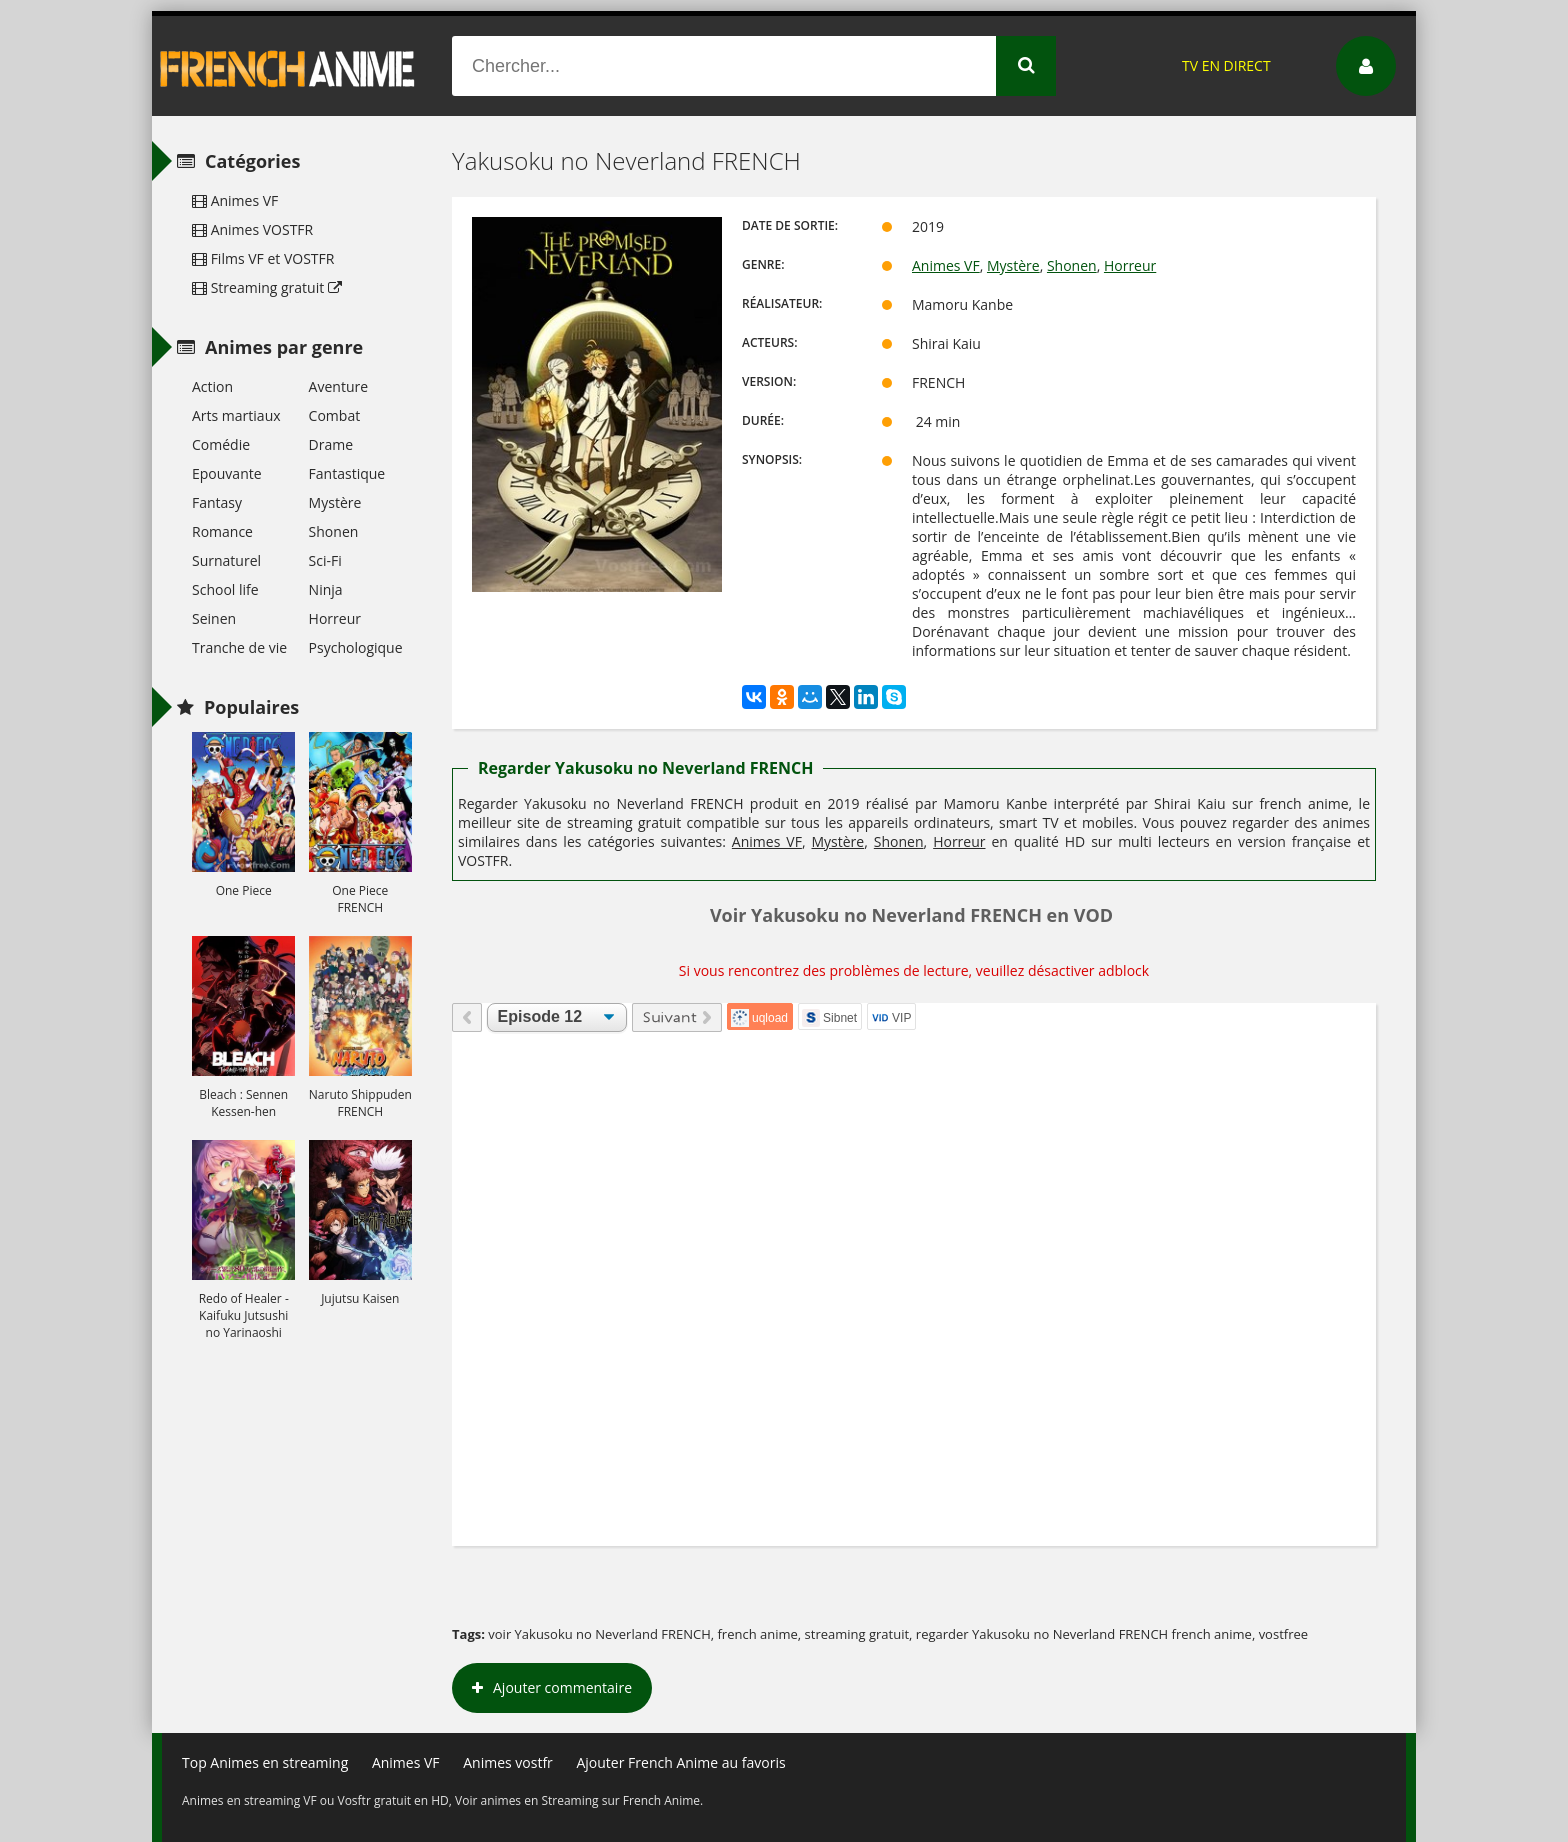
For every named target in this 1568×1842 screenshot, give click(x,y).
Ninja (326, 589)
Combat (335, 415)
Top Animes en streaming (265, 1762)
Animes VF (946, 265)
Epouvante (227, 473)
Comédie (221, 444)
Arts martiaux (236, 415)
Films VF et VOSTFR (263, 258)
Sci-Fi (325, 560)
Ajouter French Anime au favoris (680, 1762)
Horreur (1130, 265)
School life (225, 589)
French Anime (288, 66)
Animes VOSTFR (252, 229)
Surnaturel (226, 560)
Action (212, 386)
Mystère (1013, 265)
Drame (331, 444)
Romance (222, 531)
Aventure (338, 386)
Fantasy (217, 502)
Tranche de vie (239, 647)
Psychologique (356, 647)
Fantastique (347, 473)
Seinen (214, 618)
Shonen (1072, 265)
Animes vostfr (508, 1762)
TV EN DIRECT (1226, 65)
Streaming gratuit (267, 287)
